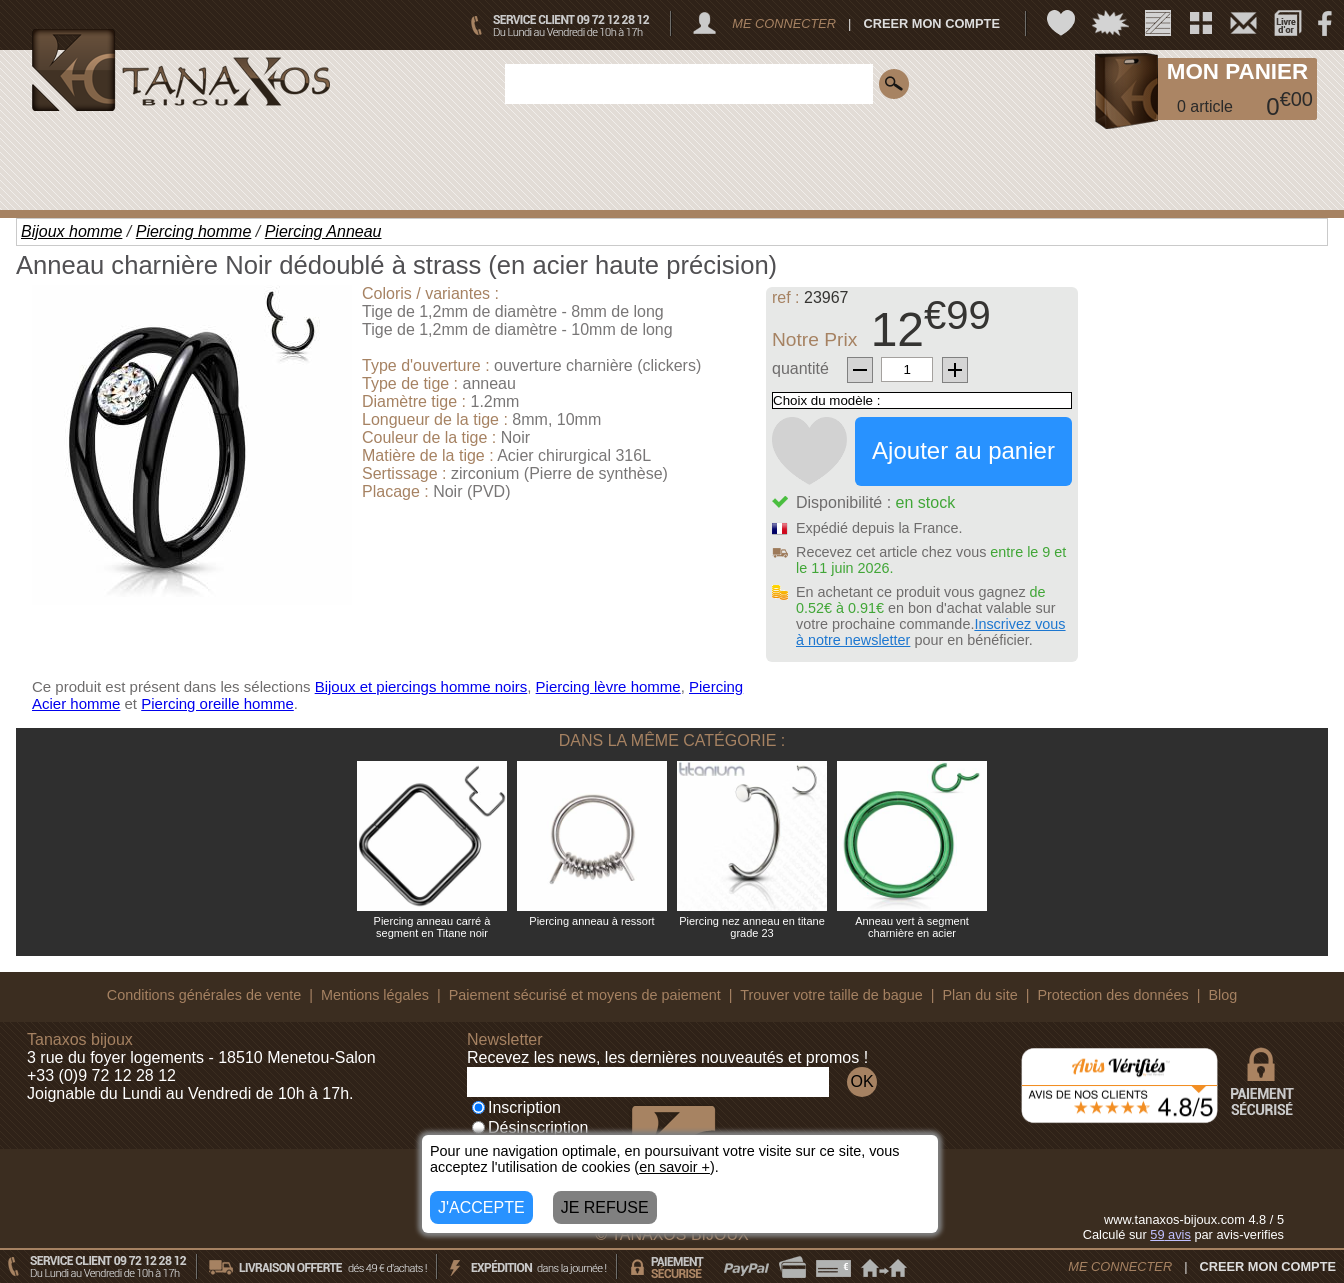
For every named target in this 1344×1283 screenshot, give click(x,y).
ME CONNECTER (784, 23)
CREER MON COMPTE (931, 23)
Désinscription (530, 1127)
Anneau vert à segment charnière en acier (912, 927)
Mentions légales (375, 995)
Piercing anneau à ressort (591, 921)
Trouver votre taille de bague (831, 995)
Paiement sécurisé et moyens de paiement (585, 995)
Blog (1222, 995)
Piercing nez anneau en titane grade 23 (752, 927)
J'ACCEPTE (481, 1207)
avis (1170, 1234)
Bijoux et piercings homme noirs (421, 686)
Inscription (516, 1107)
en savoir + (674, 1167)
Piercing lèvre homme (608, 686)
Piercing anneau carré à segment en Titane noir (432, 927)
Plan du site (980, 995)
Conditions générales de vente (204, 995)
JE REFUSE (605, 1207)
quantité (800, 368)
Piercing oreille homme (217, 703)
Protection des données (1112, 995)
